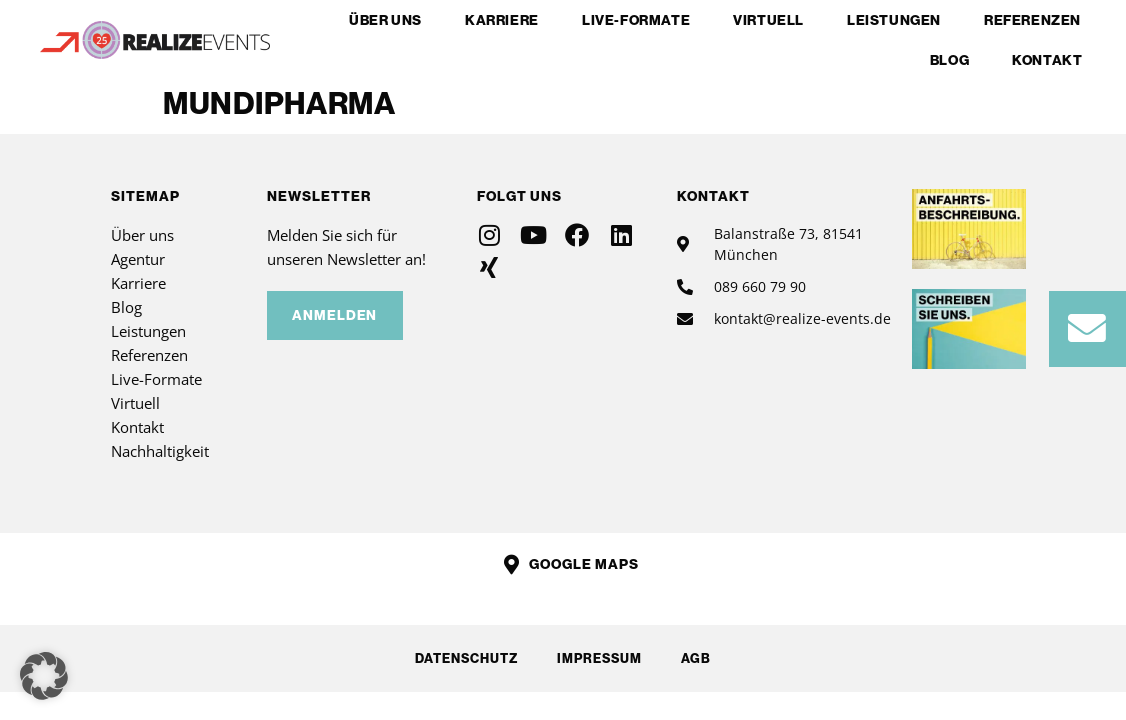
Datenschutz (465, 658)
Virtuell (768, 20)
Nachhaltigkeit (160, 451)
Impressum (599, 658)
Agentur (138, 259)
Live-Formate (636, 20)
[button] (44, 676)
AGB (697, 658)
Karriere (502, 20)
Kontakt (1047, 60)
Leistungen (894, 20)
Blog (949, 60)
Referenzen (1032, 20)
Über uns (385, 20)
